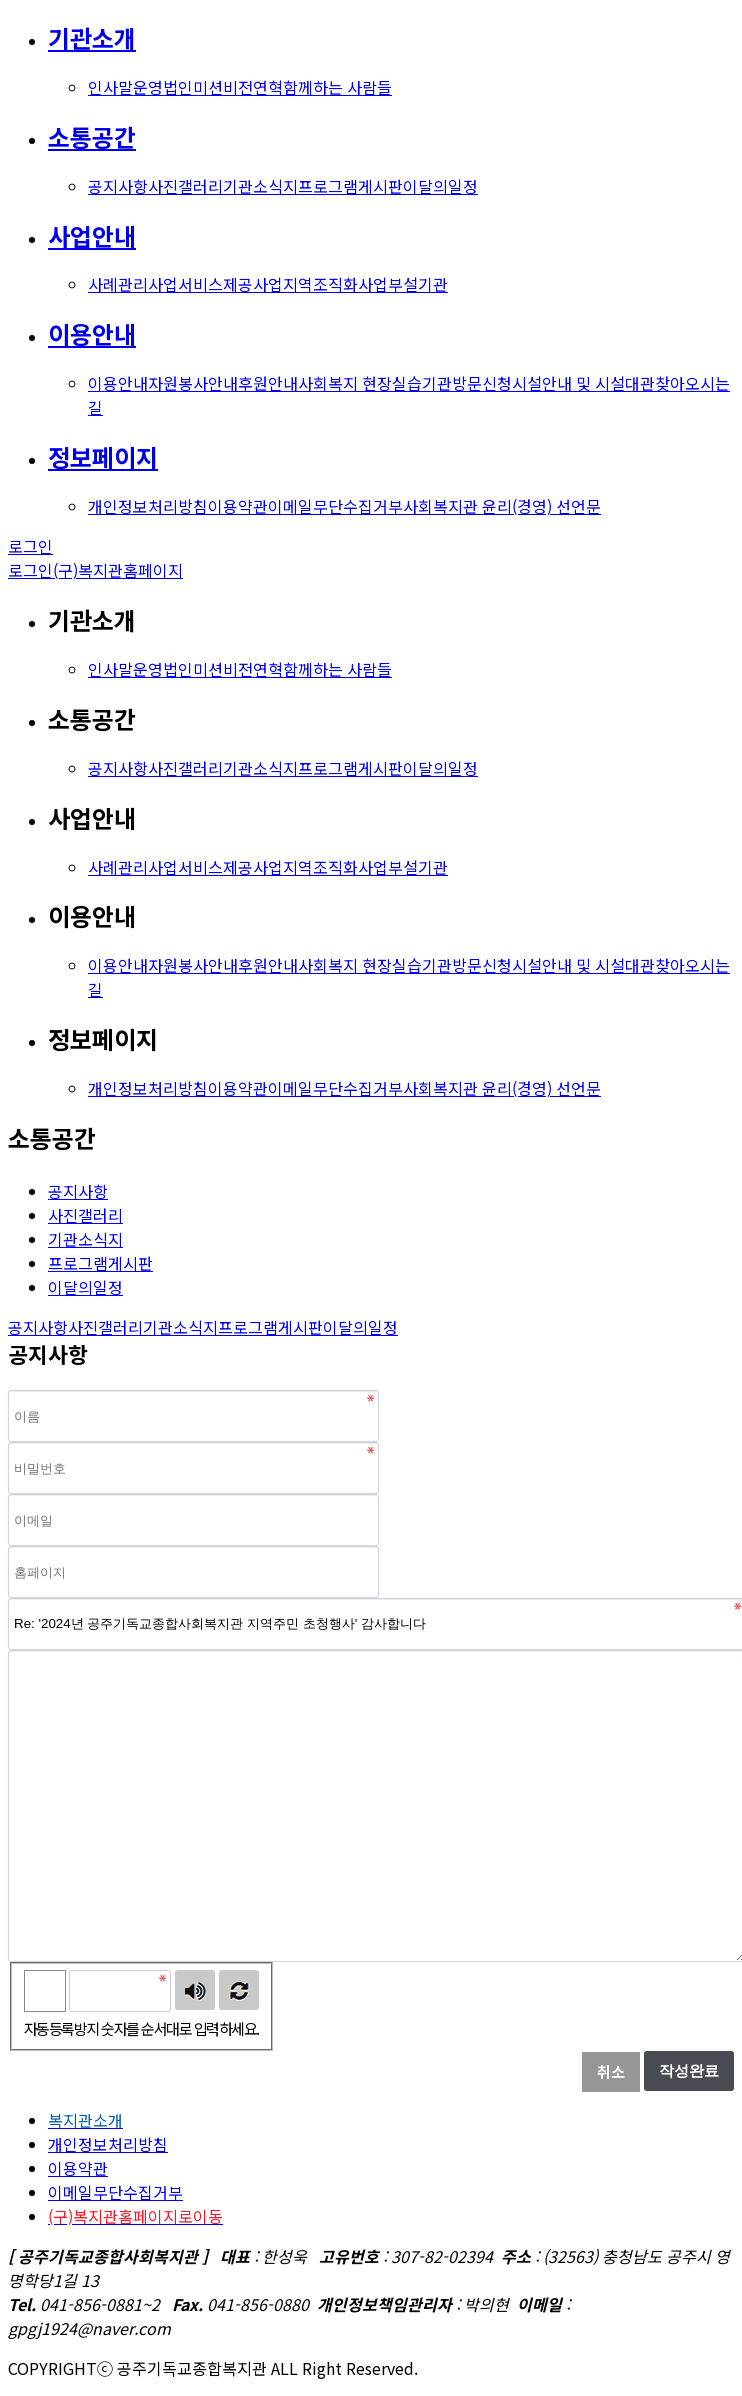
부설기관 (418, 284)
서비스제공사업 (230, 284)
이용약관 (238, 506)
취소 (611, 2071)
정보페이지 (103, 456)
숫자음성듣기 (195, 1990)
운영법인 (163, 87)
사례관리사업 (133, 284)
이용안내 (92, 333)
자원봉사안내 (193, 383)
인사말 (110, 87)
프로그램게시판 (350, 186)
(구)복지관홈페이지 (118, 570)
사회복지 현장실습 (360, 383)
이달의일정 (440, 186)
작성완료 (689, 2070)
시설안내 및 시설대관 (583, 383)
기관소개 (92, 37)
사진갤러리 (185, 186)
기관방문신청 (467, 383)
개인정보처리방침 (148, 506)
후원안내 (268, 383)
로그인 (30, 546)
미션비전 (223, 87)
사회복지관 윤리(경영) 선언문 (502, 506)
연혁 (268, 87)
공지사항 (118, 186)
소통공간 (92, 136)
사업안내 (92, 235)
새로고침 (239, 1990)
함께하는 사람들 (337, 87)
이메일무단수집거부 (335, 506)
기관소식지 (260, 186)
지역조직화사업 (335, 284)
